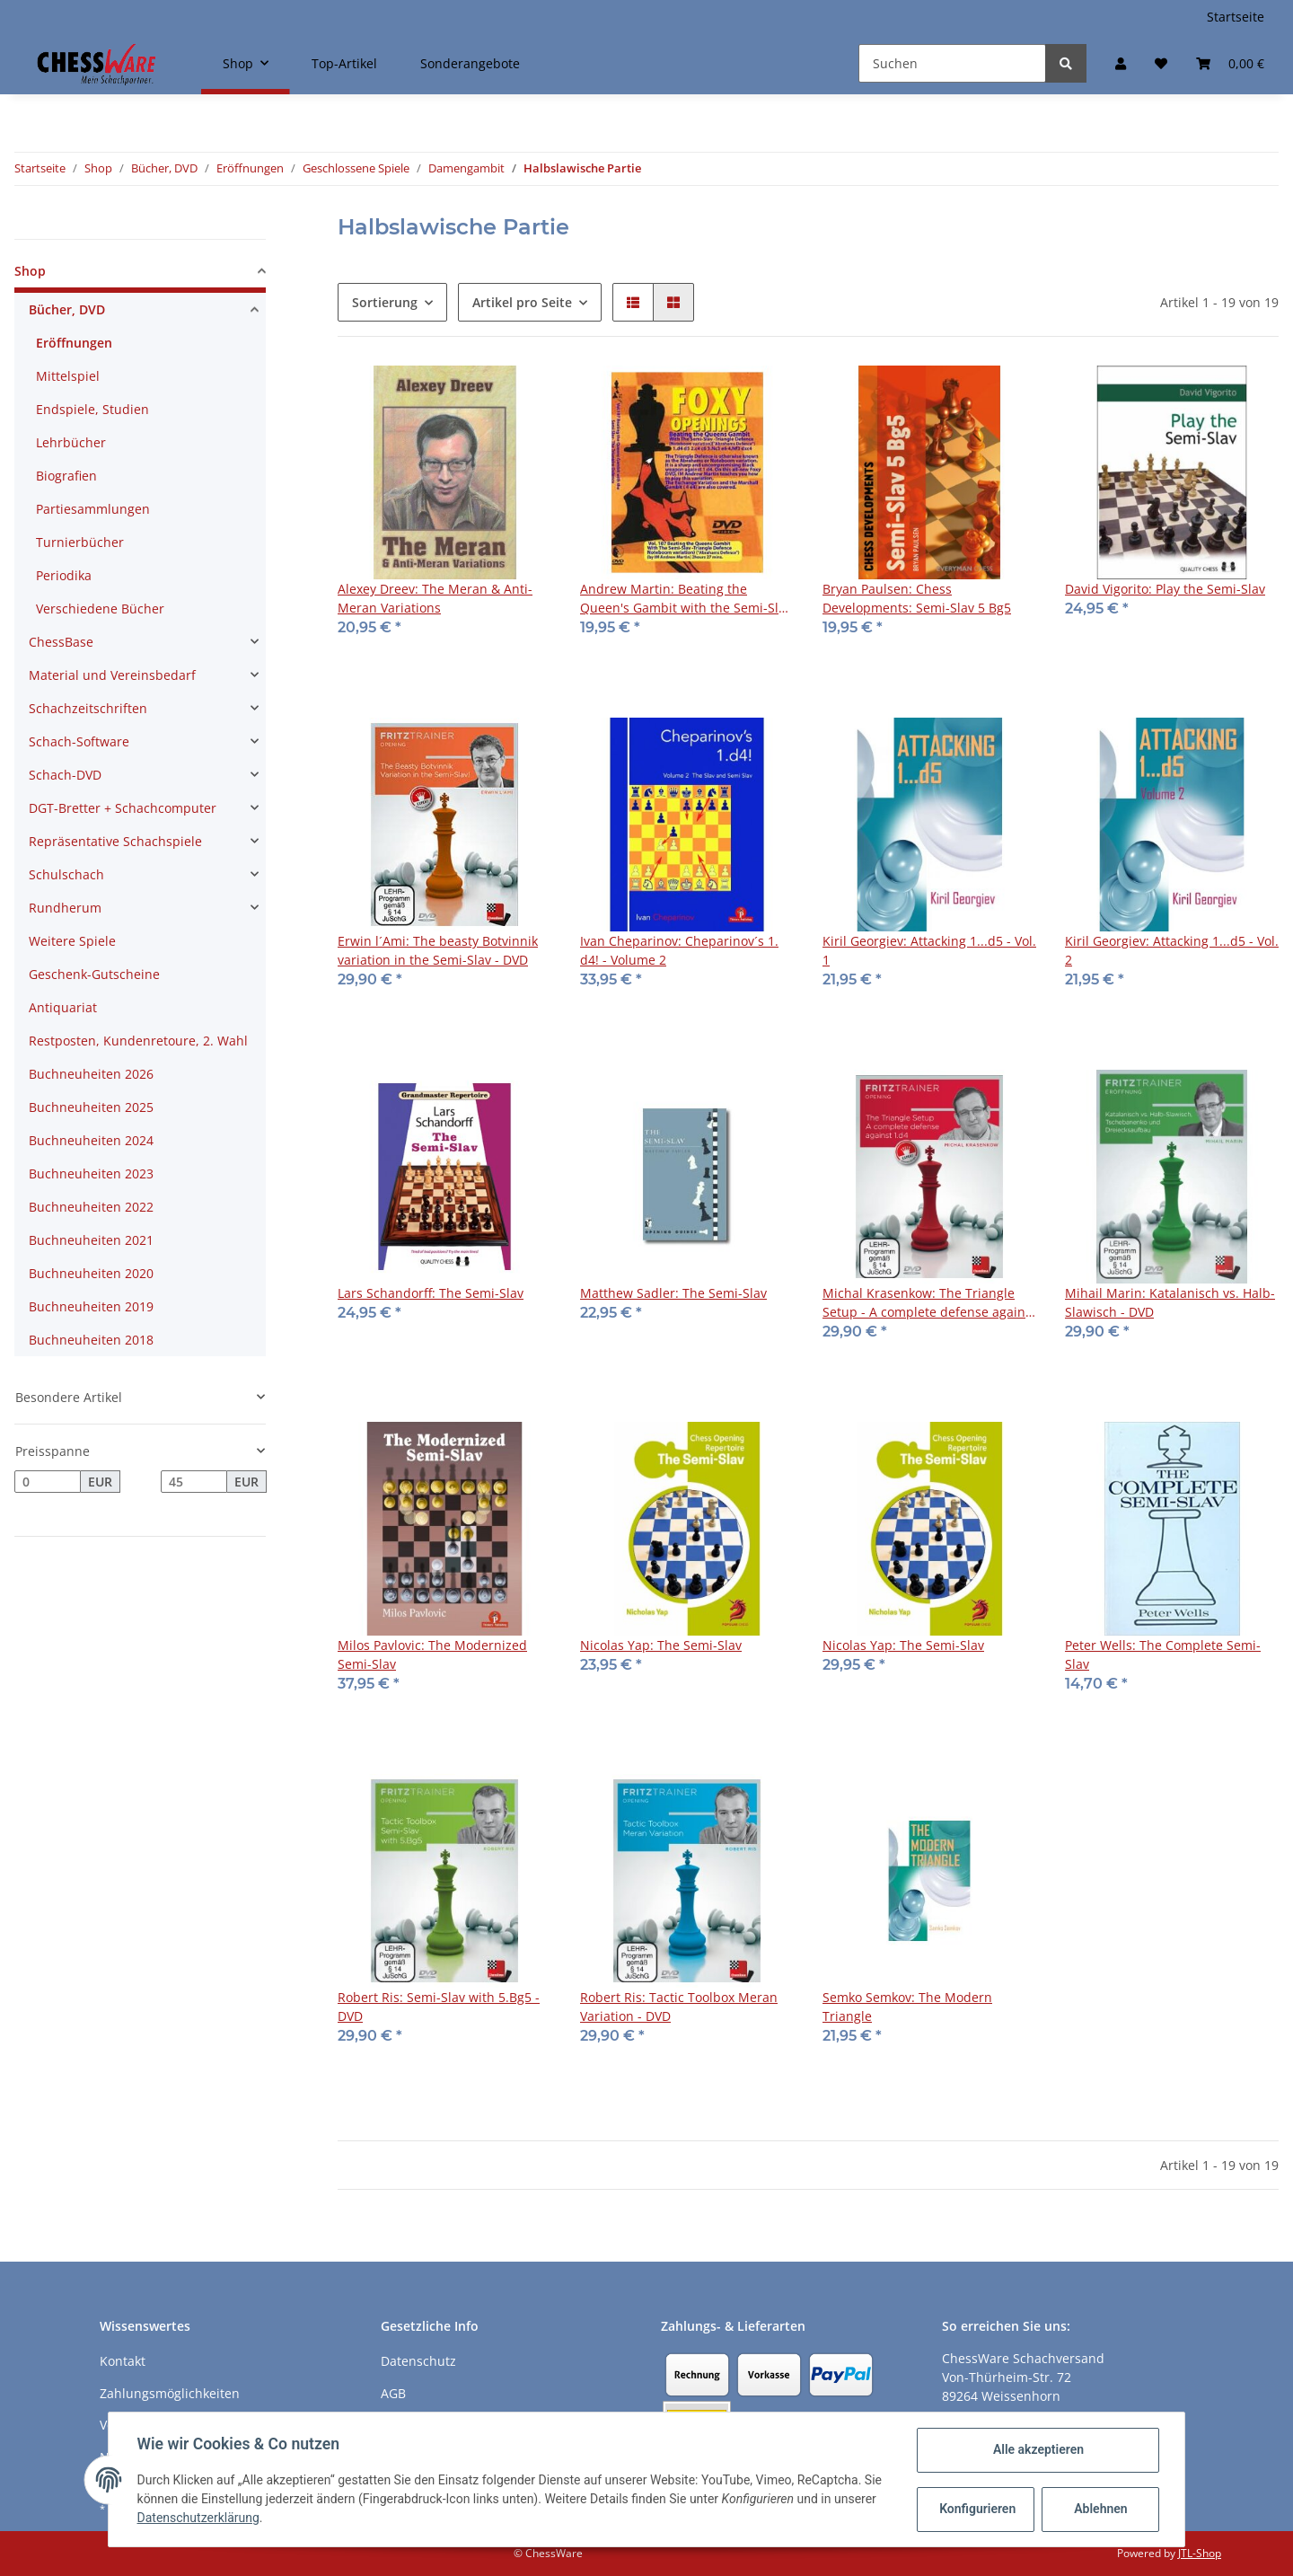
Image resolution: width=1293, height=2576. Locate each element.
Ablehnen (1100, 2508)
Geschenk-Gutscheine (94, 974)
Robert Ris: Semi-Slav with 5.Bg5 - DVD (439, 2007)
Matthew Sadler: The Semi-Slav (673, 1292)
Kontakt (122, 2360)
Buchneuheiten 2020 (91, 1273)
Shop (30, 270)
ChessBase (61, 641)
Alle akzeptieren (1037, 2449)
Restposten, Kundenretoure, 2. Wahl (138, 1040)
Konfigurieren (977, 2508)
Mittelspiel (68, 375)
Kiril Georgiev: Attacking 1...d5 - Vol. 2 (1172, 950)
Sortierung (385, 302)
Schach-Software (79, 741)
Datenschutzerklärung (198, 2517)
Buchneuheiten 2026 (91, 1073)
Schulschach (66, 874)
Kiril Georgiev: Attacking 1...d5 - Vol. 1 (929, 950)
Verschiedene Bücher (100, 608)
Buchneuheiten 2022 (91, 1206)
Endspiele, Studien (92, 409)
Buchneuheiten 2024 (91, 1140)
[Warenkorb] (1230, 63)
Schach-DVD (65, 774)
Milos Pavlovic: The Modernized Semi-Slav (432, 1654)
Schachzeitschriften (88, 708)
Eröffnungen (74, 342)
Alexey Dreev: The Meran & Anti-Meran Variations (435, 598)
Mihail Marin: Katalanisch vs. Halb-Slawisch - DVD (1170, 1302)
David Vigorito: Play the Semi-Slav (1165, 588)
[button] (1120, 63)
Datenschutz (418, 2360)
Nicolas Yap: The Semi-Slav (661, 1645)
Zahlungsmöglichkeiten (170, 2393)
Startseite (1235, 16)
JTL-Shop (1199, 2553)
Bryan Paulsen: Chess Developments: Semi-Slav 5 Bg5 (916, 598)
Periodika (64, 575)
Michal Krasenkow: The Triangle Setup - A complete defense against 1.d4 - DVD (929, 1302)
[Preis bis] (194, 1482)
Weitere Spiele (72, 940)
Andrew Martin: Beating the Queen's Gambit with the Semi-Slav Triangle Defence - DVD (686, 598)
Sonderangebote (470, 63)
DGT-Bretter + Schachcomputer (122, 807)
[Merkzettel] (1161, 63)
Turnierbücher (80, 542)
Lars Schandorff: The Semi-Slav (430, 1292)
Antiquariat (63, 1007)
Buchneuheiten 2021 (91, 1239)
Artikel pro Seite (522, 302)
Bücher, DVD (67, 309)
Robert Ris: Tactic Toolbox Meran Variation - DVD (679, 2007)
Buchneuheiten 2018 (91, 1339)
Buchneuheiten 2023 (91, 1173)
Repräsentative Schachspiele (115, 841)
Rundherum (65, 907)
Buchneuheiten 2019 (91, 1306)
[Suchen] (952, 63)
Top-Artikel (344, 63)
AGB (393, 2393)
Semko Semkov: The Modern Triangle (907, 2007)
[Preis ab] (47, 1482)
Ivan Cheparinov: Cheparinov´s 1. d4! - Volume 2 (679, 950)
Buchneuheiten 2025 (91, 1107)
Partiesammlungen (93, 508)
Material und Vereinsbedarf (112, 675)
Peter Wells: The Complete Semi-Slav (1163, 1654)
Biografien (66, 475)
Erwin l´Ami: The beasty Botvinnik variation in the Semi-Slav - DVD (438, 950)
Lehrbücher (71, 442)
